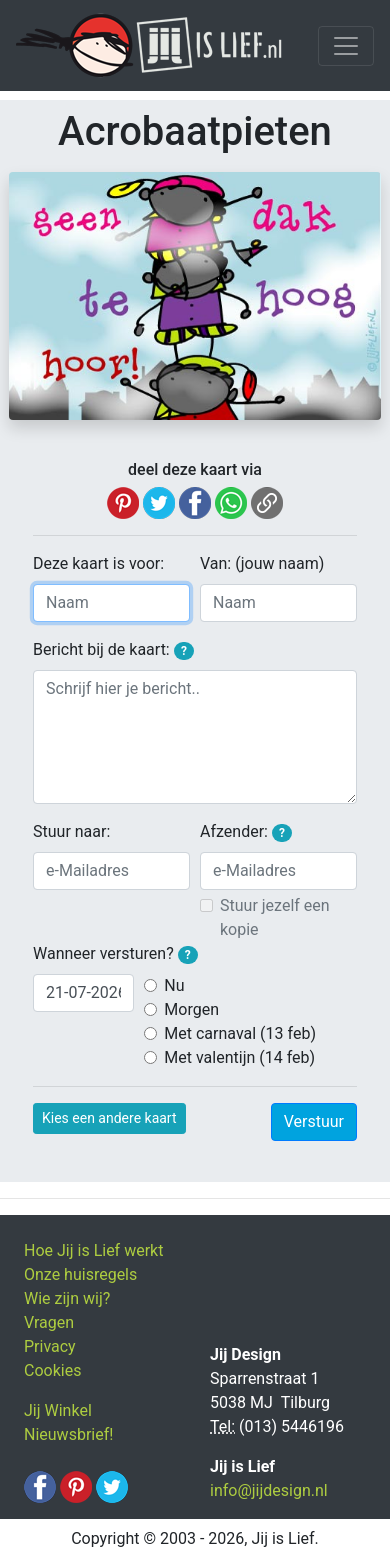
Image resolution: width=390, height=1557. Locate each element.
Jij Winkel (58, 1410)
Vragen (49, 1322)
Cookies (52, 1370)
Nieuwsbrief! (68, 1434)
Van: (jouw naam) (262, 563)
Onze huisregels (80, 1274)
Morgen (191, 1009)
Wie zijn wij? (67, 1298)
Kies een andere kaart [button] (109, 1118)
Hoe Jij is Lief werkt (93, 1250)
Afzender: (246, 832)
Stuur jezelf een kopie (275, 917)
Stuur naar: (71, 831)
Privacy (50, 1346)
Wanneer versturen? (115, 954)
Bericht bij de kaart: (113, 650)
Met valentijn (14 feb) (239, 1057)
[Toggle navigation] (346, 46)
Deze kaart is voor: (98, 563)
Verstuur (314, 1121)
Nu (174, 985)
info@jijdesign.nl (269, 1490)
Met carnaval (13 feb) (240, 1033)
